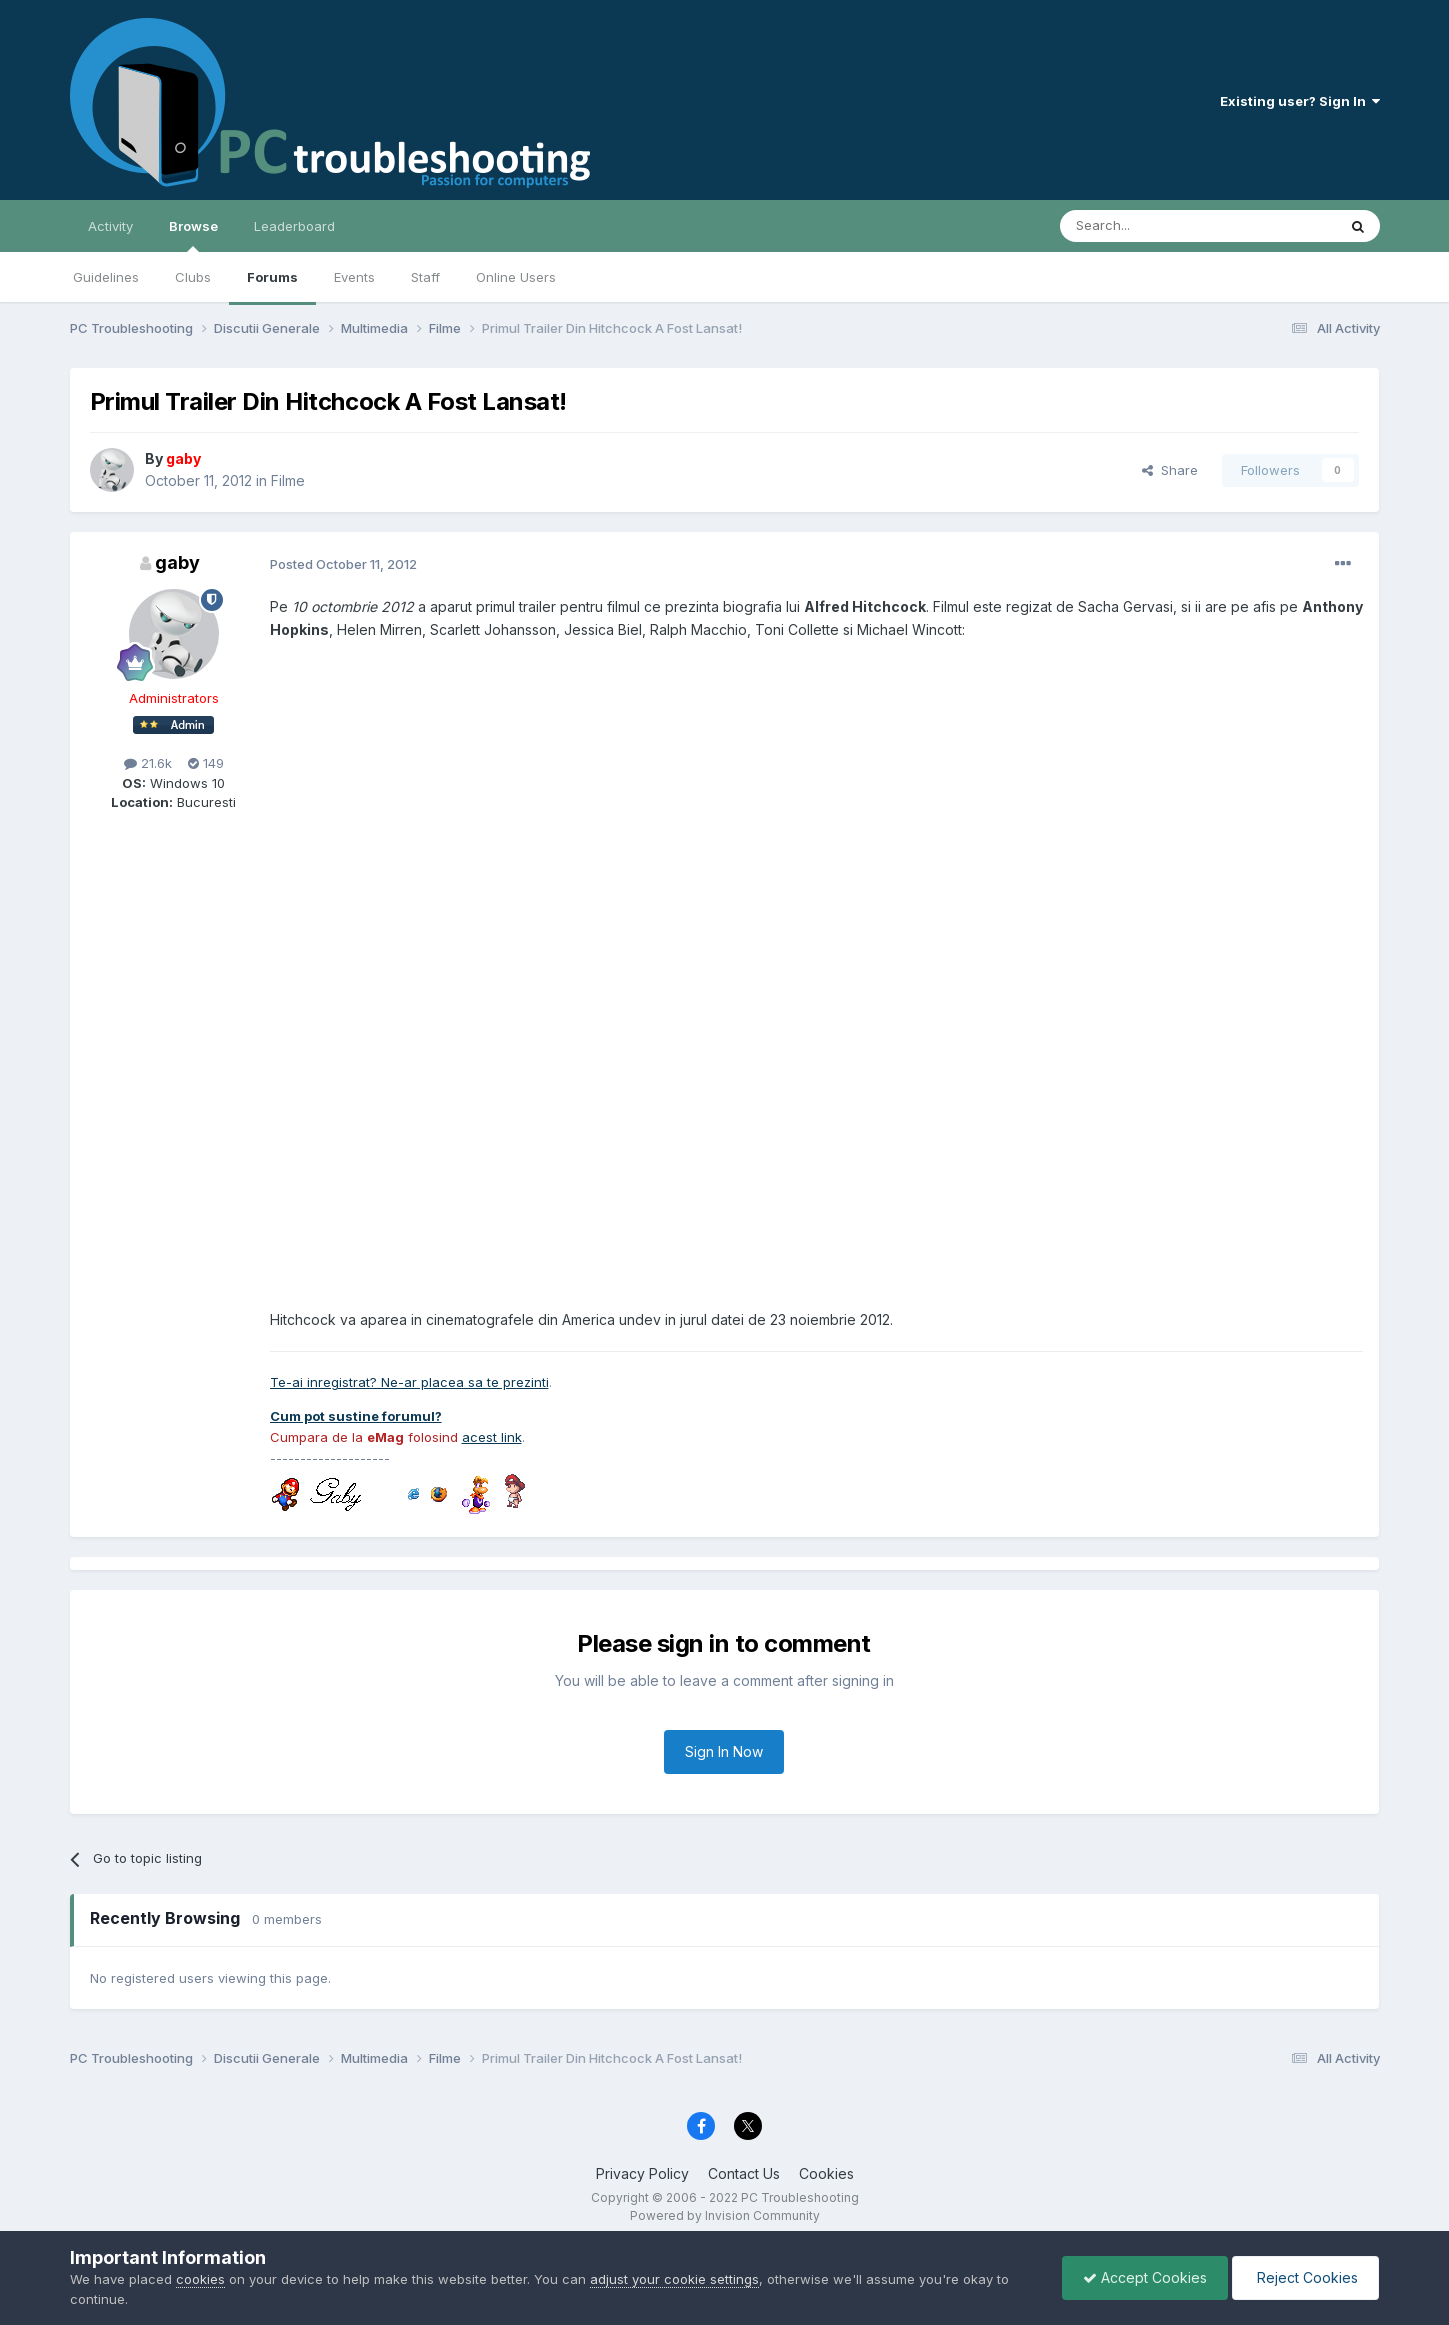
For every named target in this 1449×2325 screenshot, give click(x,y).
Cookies (826, 2173)
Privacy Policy (642, 2173)
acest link (492, 1437)
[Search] (1147, 226)
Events (354, 277)
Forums (272, 277)
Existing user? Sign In (1300, 101)
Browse (193, 235)
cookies (200, 2279)
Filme (288, 480)
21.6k (148, 763)
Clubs (193, 277)
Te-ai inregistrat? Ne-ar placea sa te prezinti (409, 1382)
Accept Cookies (1145, 2277)
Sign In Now (724, 1751)
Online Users (516, 277)
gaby (177, 562)
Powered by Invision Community (725, 2215)
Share (1170, 470)
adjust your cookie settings (674, 2279)
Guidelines (106, 277)
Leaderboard (294, 226)
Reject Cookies (1305, 2277)
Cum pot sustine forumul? (356, 1416)
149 (206, 763)
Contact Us (744, 2173)
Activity (110, 226)
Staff (425, 277)
